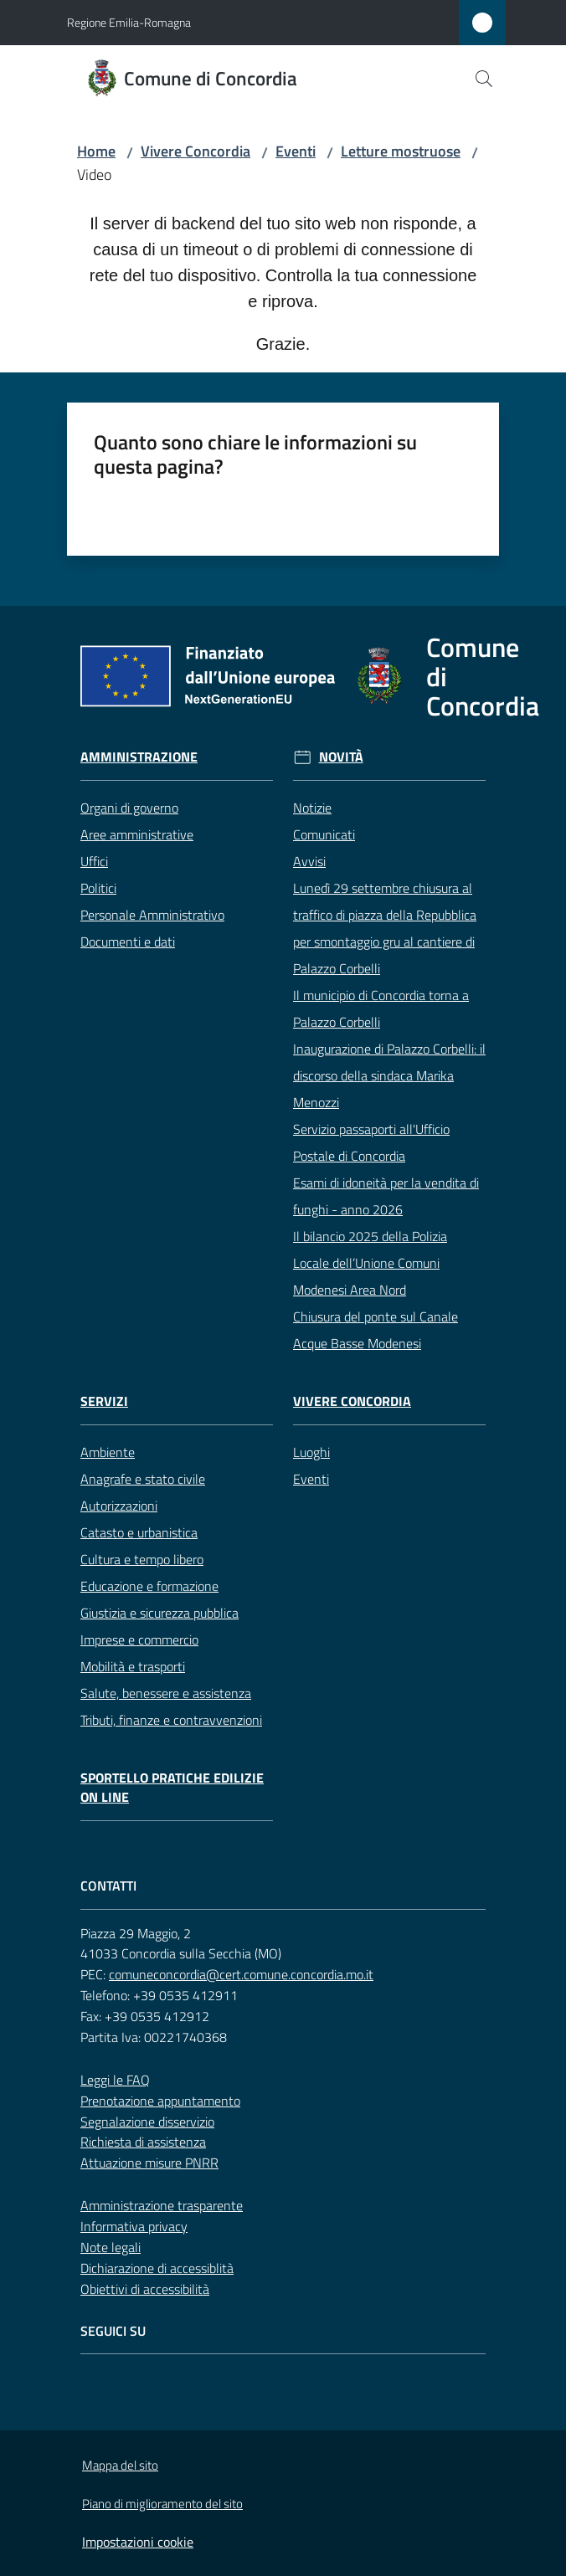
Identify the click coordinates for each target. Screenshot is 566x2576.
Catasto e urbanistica (139, 1532)
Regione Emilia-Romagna (129, 22)
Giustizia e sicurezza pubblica (159, 1613)
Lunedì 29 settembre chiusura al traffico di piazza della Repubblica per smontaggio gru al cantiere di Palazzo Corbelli (384, 928)
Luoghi (311, 1452)
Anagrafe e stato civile (142, 1479)
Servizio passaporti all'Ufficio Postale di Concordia (371, 1142)
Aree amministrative (136, 834)
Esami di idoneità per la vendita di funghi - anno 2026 (386, 1196)
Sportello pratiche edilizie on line (172, 1787)
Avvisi (309, 861)
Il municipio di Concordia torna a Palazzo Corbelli (381, 1008)
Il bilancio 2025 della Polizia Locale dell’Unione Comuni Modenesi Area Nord (370, 1263)
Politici (98, 888)
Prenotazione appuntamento (160, 2101)
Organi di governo (129, 808)
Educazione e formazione (149, 1586)
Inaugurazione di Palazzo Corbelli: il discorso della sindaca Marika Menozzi (389, 1075)
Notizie (312, 808)
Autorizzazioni (118, 1506)
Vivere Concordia (195, 151)
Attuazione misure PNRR (149, 2163)
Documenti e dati (127, 941)
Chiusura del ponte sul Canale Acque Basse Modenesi (375, 1329)
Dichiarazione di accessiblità (157, 2268)
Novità (341, 757)
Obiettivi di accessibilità (144, 2289)
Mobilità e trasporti (132, 1666)
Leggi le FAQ (115, 2080)
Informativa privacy (134, 2226)
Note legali (110, 2247)
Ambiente (107, 1452)
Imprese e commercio (139, 1639)
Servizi (104, 1401)
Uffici (94, 861)
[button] (484, 79)
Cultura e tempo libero (141, 1559)
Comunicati (324, 834)
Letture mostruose (401, 151)
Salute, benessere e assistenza (165, 1693)
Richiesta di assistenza (143, 2142)
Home (96, 151)
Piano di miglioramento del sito (162, 2503)
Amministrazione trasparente (161, 2205)
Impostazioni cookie (137, 2542)
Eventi (295, 151)
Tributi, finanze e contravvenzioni (171, 1720)
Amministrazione (139, 757)
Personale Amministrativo (152, 915)
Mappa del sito (120, 2465)
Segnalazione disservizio (147, 2122)
